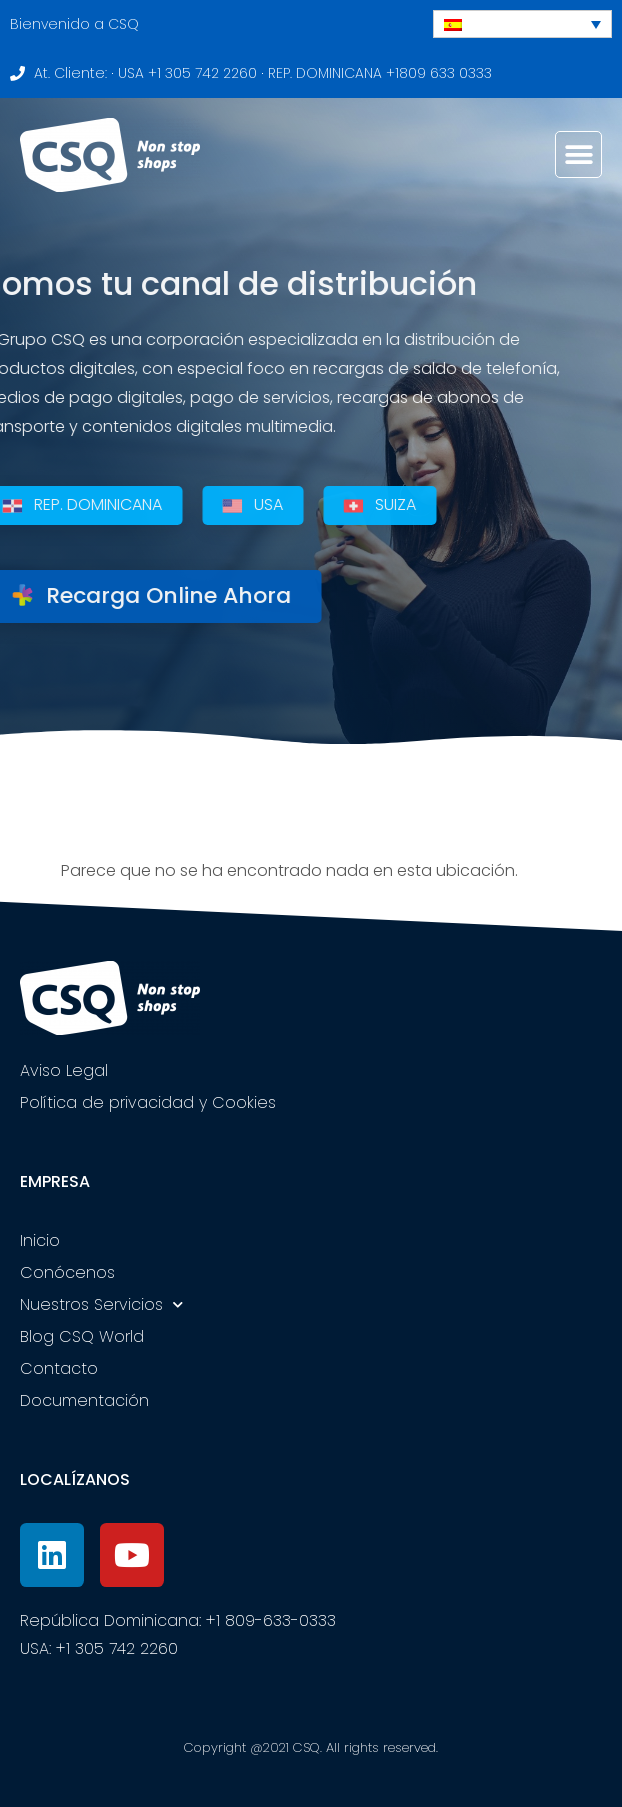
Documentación (84, 1400)
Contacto (59, 1368)
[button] (578, 154)
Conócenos (67, 1272)
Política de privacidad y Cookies (148, 1102)
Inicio (40, 1240)
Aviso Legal (64, 1070)
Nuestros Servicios (101, 1304)
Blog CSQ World (82, 1336)
